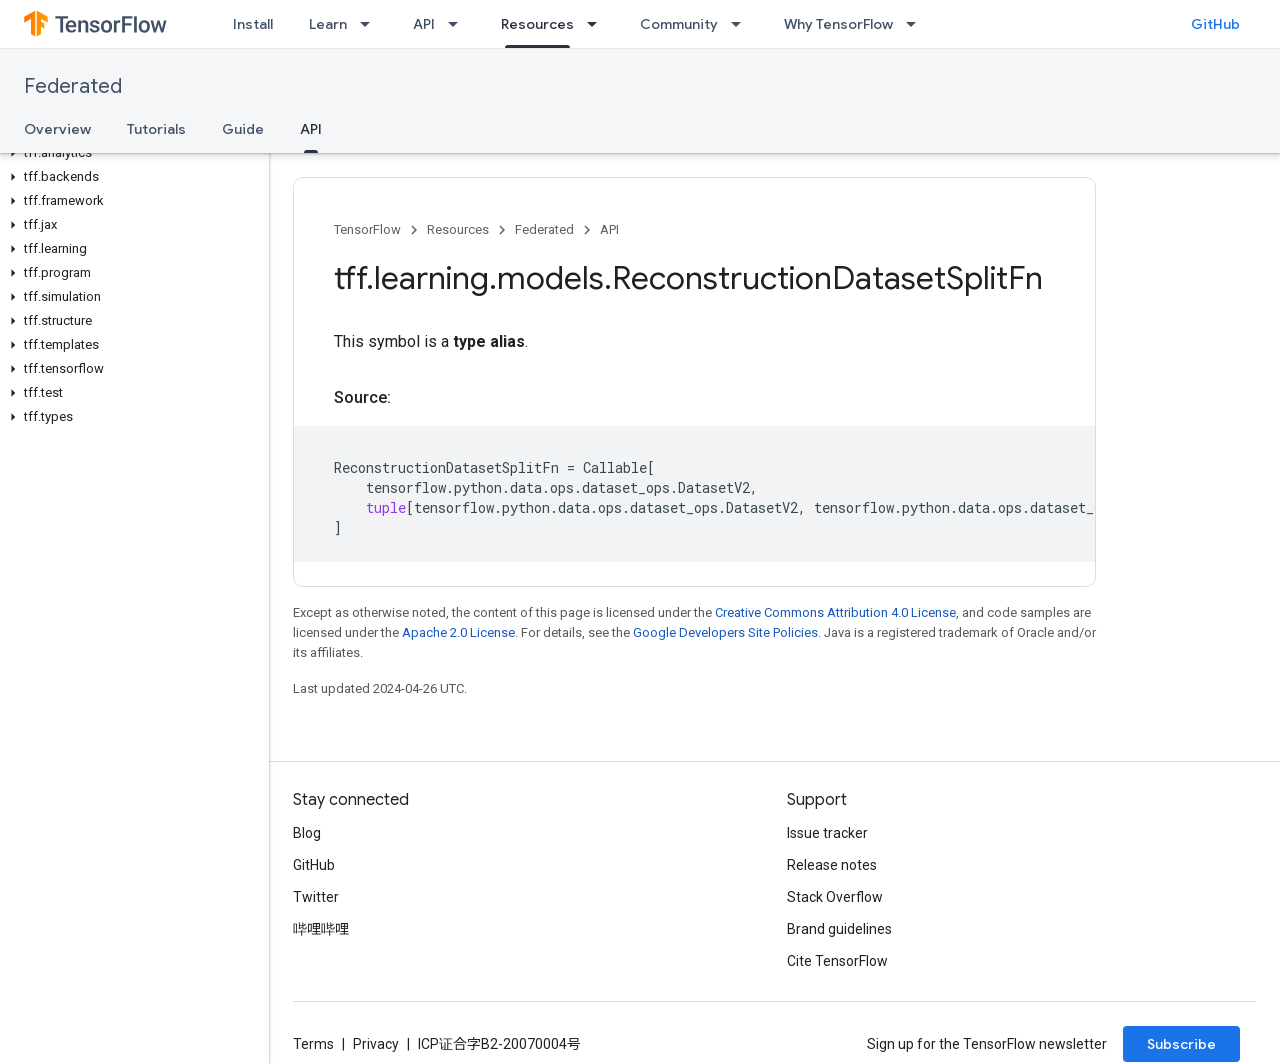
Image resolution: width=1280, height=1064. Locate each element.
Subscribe (1181, 1044)
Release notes (832, 865)
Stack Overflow (835, 897)
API (424, 24)
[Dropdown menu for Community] (742, 24)
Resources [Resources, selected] (537, 24)
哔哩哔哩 (321, 929)
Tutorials (156, 129)
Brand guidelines (839, 929)
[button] (130, 153)
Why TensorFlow (838, 24)
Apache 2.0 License (458, 632)
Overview (57, 129)
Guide (243, 129)
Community (679, 24)
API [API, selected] (311, 129)
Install (253, 24)
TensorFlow (367, 229)
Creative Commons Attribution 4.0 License (835, 612)
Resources (458, 229)
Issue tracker (827, 833)
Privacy (376, 1044)
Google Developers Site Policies (725, 632)
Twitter (316, 897)
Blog (307, 833)
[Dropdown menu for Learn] (371, 24)
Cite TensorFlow (837, 961)
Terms (313, 1044)
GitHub (1215, 24)
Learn (328, 24)
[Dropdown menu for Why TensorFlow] (917, 24)
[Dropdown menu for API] (459, 24)
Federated (73, 86)
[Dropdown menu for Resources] (598, 24)
